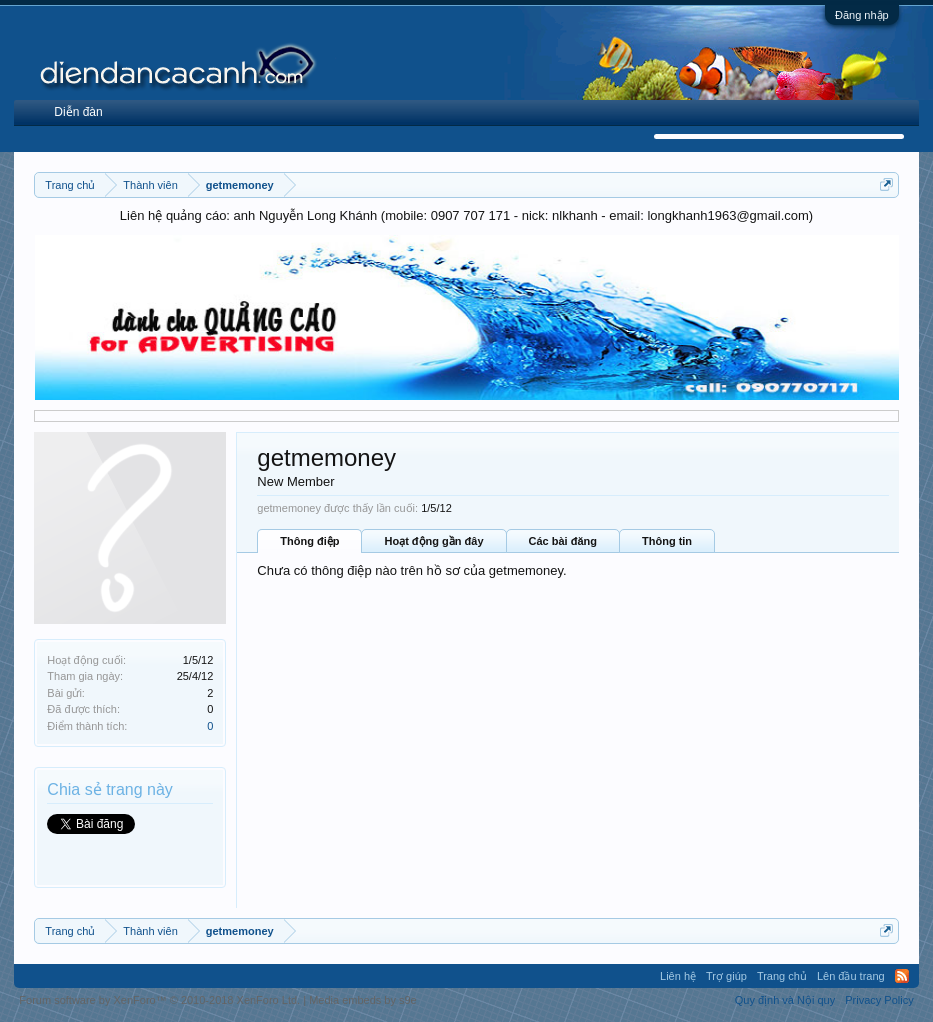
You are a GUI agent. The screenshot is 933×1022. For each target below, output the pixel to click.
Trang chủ (782, 976)
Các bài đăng (563, 541)
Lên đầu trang (851, 976)
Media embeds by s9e (363, 1000)
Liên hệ (678, 976)
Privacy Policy (879, 1000)
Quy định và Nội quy (785, 1000)
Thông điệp (309, 541)
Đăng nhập (862, 15)
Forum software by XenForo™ (159, 1000)
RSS (902, 976)
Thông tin (667, 541)
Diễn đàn (78, 112)
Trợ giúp (726, 976)
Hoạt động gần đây (433, 541)
